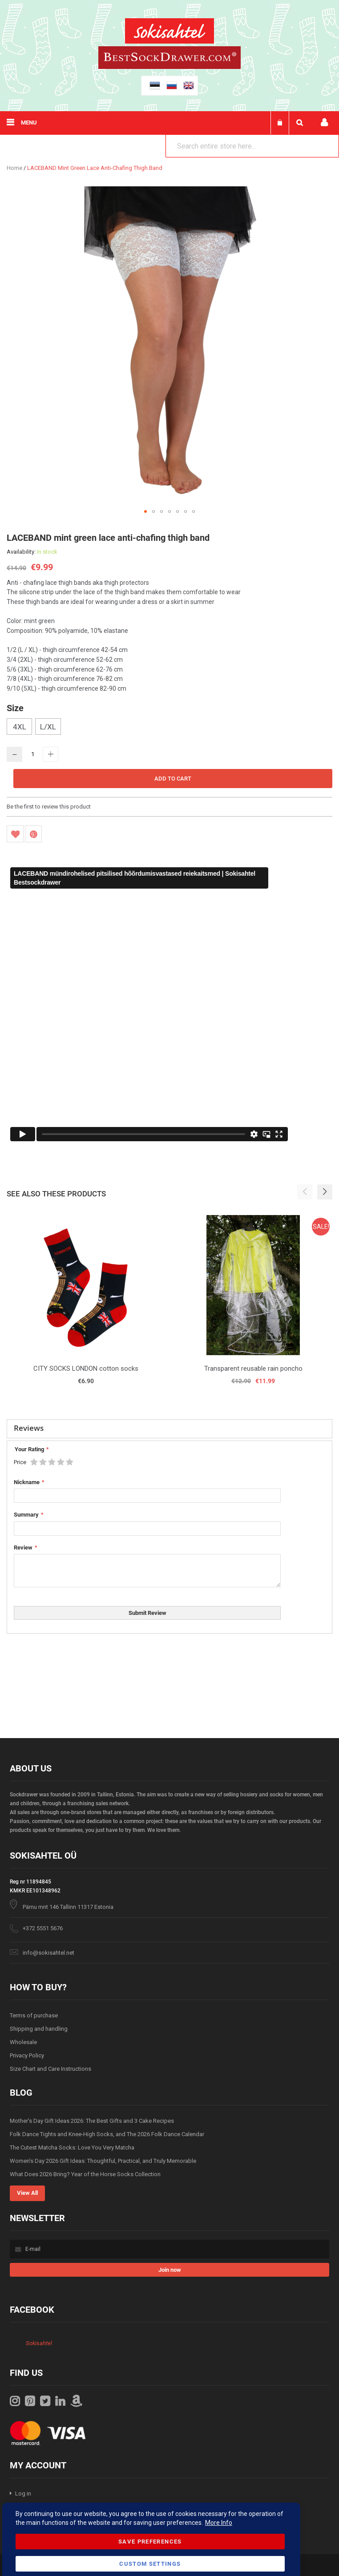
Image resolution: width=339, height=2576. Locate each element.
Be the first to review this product (49, 806)
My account (324, 122)
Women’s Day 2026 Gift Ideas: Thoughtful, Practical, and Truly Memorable (103, 2160)
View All (27, 2193)
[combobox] (252, 145)
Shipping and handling (39, 2028)
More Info (218, 2522)
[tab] (169, 1429)
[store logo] (169, 32)
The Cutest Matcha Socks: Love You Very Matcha (72, 2147)
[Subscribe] (169, 2270)
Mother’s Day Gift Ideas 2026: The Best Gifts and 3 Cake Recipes (92, 2120)
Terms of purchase (34, 2015)
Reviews (29, 1428)
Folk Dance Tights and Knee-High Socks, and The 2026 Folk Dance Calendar (107, 2134)
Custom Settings (150, 2563)
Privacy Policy (27, 2055)
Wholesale (23, 2042)
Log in (23, 2493)
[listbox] (169, 727)
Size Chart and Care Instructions (50, 2068)
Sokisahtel (39, 2343)
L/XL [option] (48, 726)
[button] (145, 511)
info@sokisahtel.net (48, 1952)
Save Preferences (150, 2541)
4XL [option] (19, 726)
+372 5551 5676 (43, 1928)
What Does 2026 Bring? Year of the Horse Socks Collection (85, 2174)
